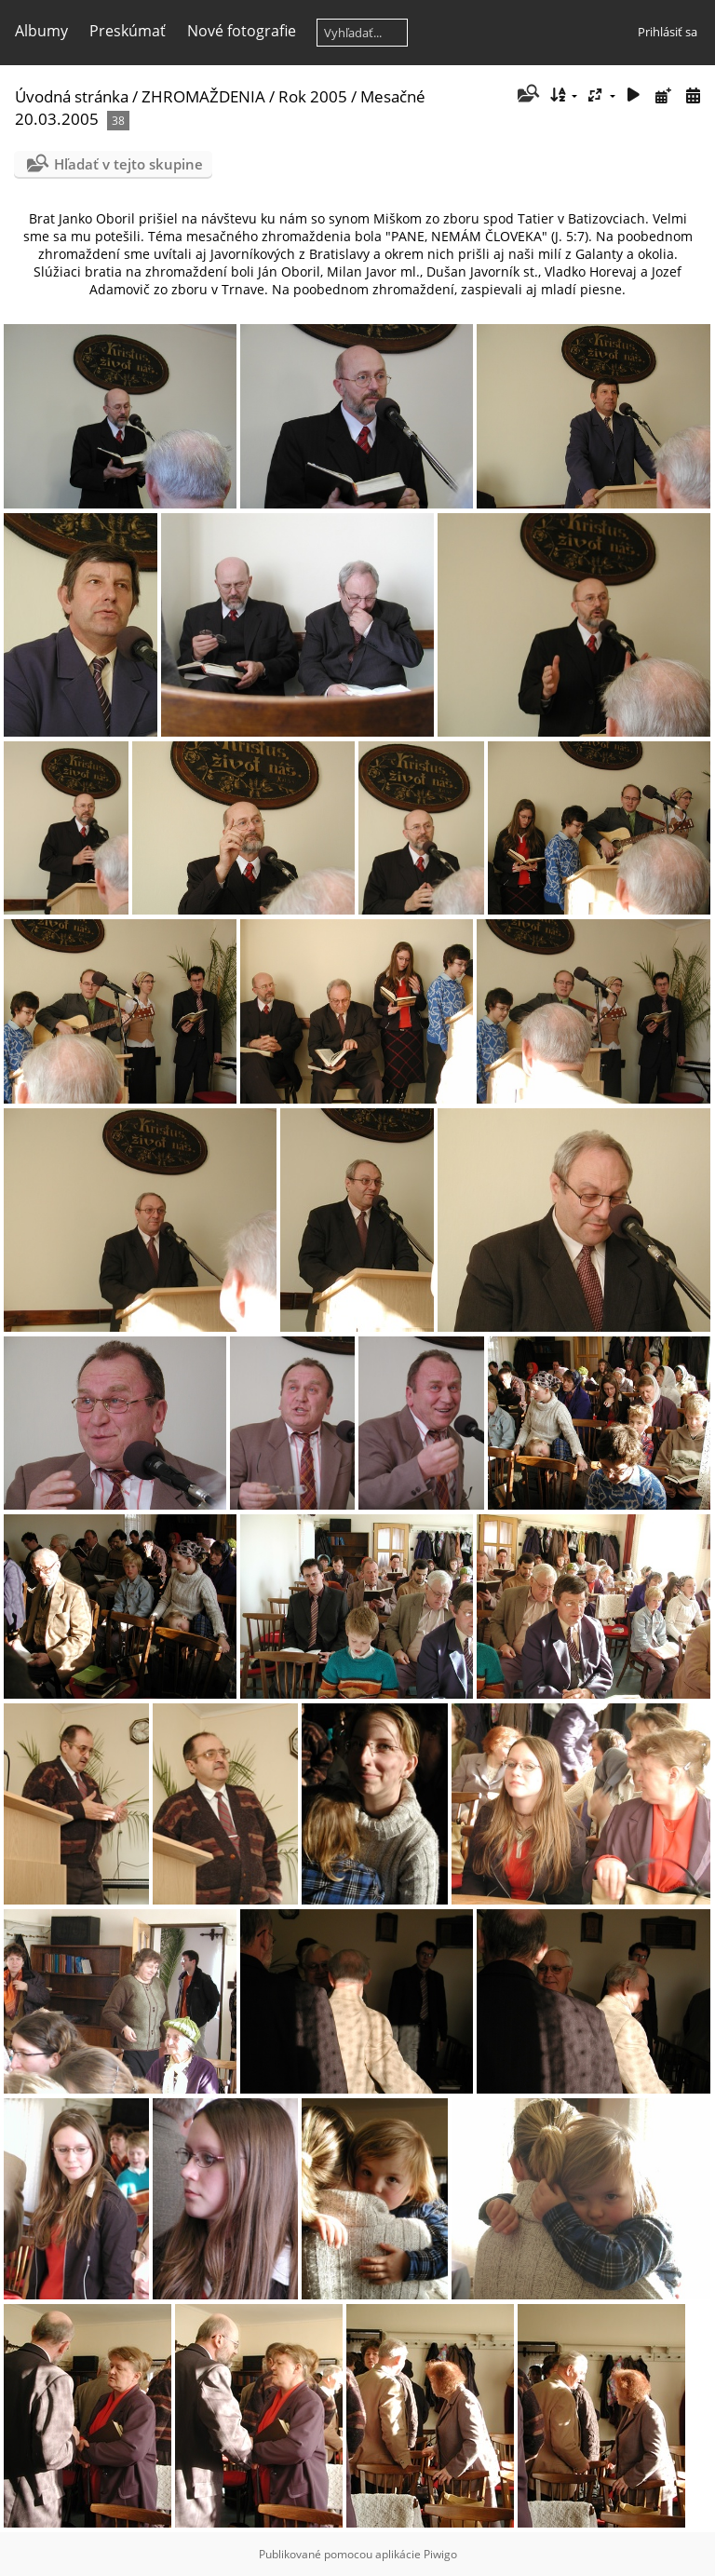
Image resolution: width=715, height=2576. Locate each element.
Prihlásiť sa (667, 31)
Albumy (41, 30)
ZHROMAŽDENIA (203, 96)
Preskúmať (127, 30)
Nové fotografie (241, 30)
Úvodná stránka (71, 96)
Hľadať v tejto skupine (128, 164)
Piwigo (440, 2554)
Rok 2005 (312, 96)
